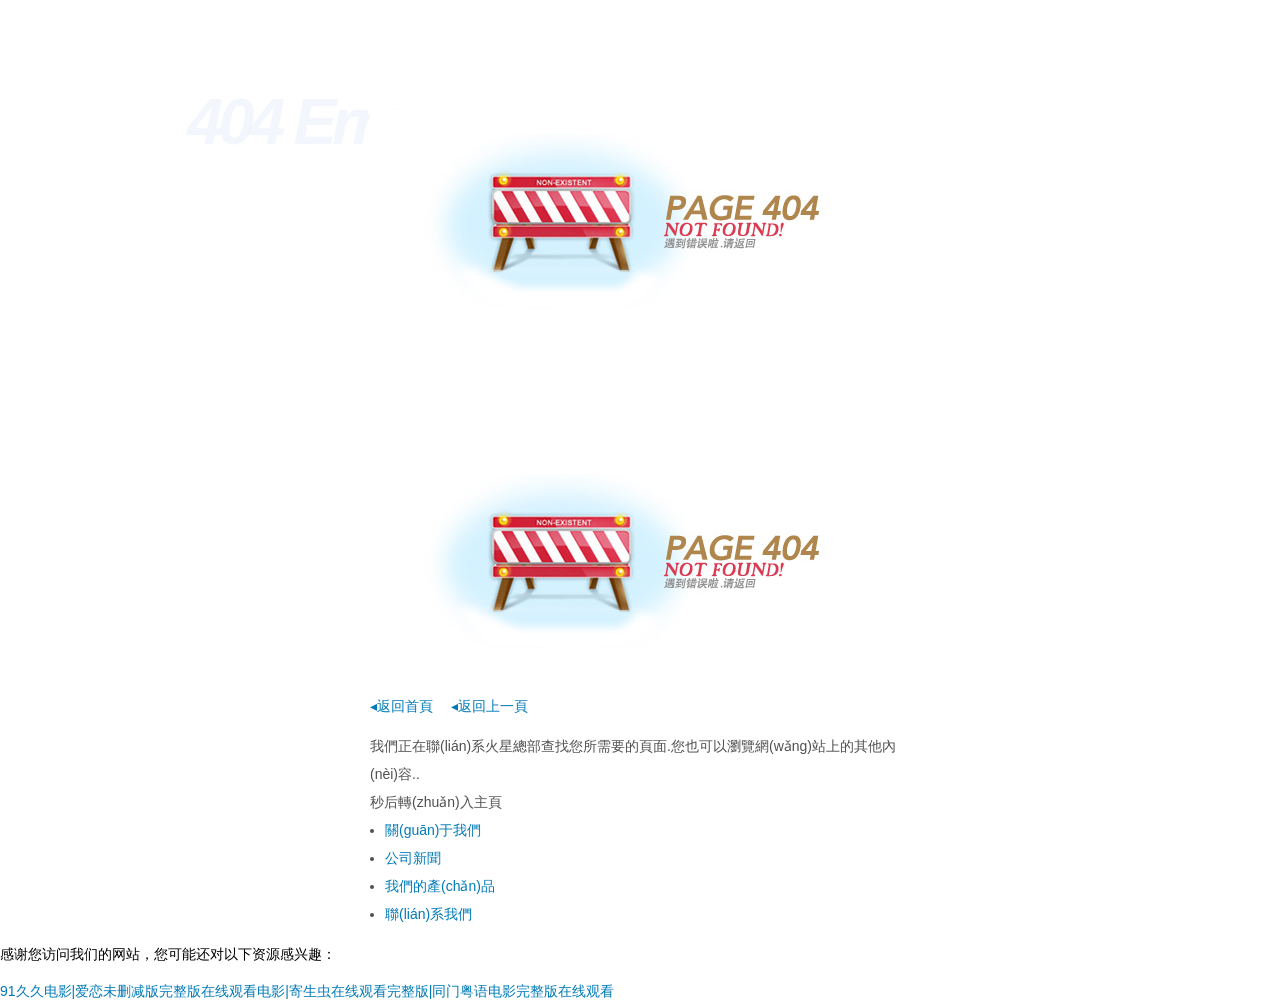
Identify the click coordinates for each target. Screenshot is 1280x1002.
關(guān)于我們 (433, 830)
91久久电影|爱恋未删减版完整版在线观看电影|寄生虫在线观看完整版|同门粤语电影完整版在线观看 (307, 991)
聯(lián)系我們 (428, 914)
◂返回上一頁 (489, 706)
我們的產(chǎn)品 (440, 886)
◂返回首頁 (401, 706)
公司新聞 (413, 858)
